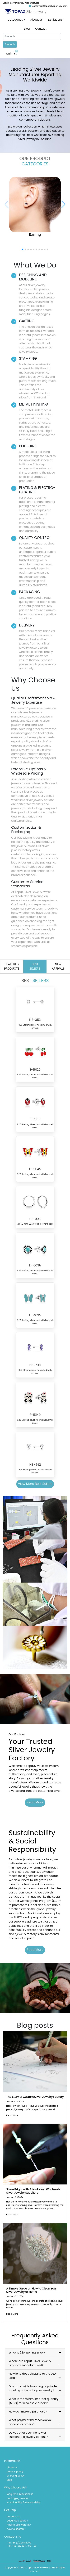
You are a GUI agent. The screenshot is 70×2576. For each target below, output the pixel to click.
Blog (27, 28)
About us (36, 19)
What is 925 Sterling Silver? (27, 2352)
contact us (13, 2516)
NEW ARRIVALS (58, 966)
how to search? (16, 2529)
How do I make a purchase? (28, 2411)
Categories (15, 19)
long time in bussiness (20, 2494)
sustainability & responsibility (24, 2502)
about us (12, 2467)
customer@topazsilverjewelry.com (48, 6)
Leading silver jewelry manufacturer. (21, 3)
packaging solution (18, 2498)
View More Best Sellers (35, 1483)
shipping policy (16, 2476)
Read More (35, 1802)
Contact (40, 28)
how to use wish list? (19, 2525)
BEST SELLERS (35, 966)
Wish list (12, 52)
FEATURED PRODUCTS (11, 966)
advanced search (17, 2521)
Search (10, 44)
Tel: (9, 2543)
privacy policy (15, 2471)
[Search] (32, 36)
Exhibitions (55, 19)
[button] (63, 204)
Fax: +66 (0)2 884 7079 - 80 (22, 2546)
